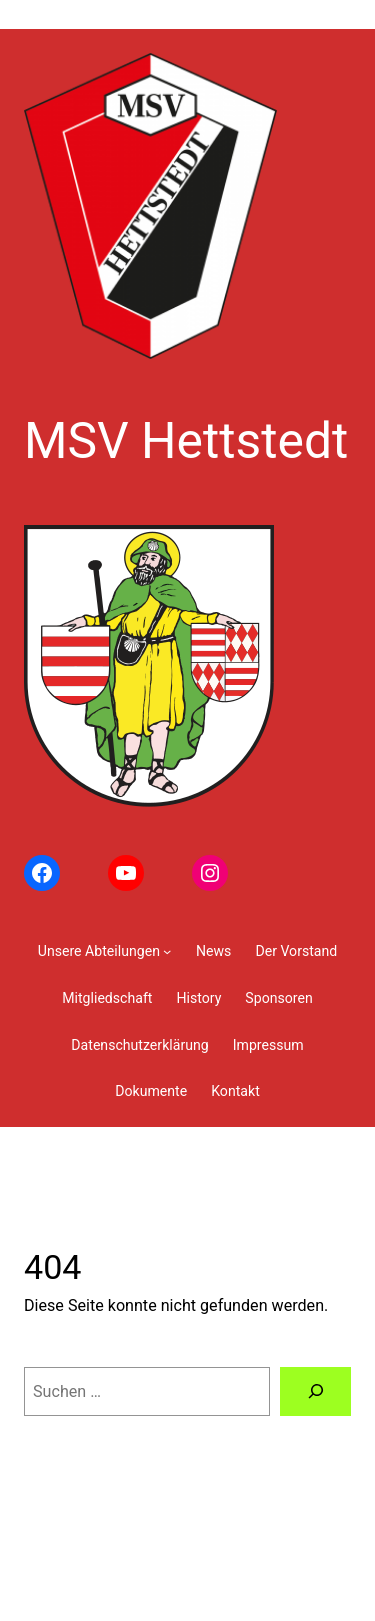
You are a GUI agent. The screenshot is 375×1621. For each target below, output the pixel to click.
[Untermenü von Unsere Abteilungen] (105, 951)
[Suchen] (315, 1392)
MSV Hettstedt (186, 441)
